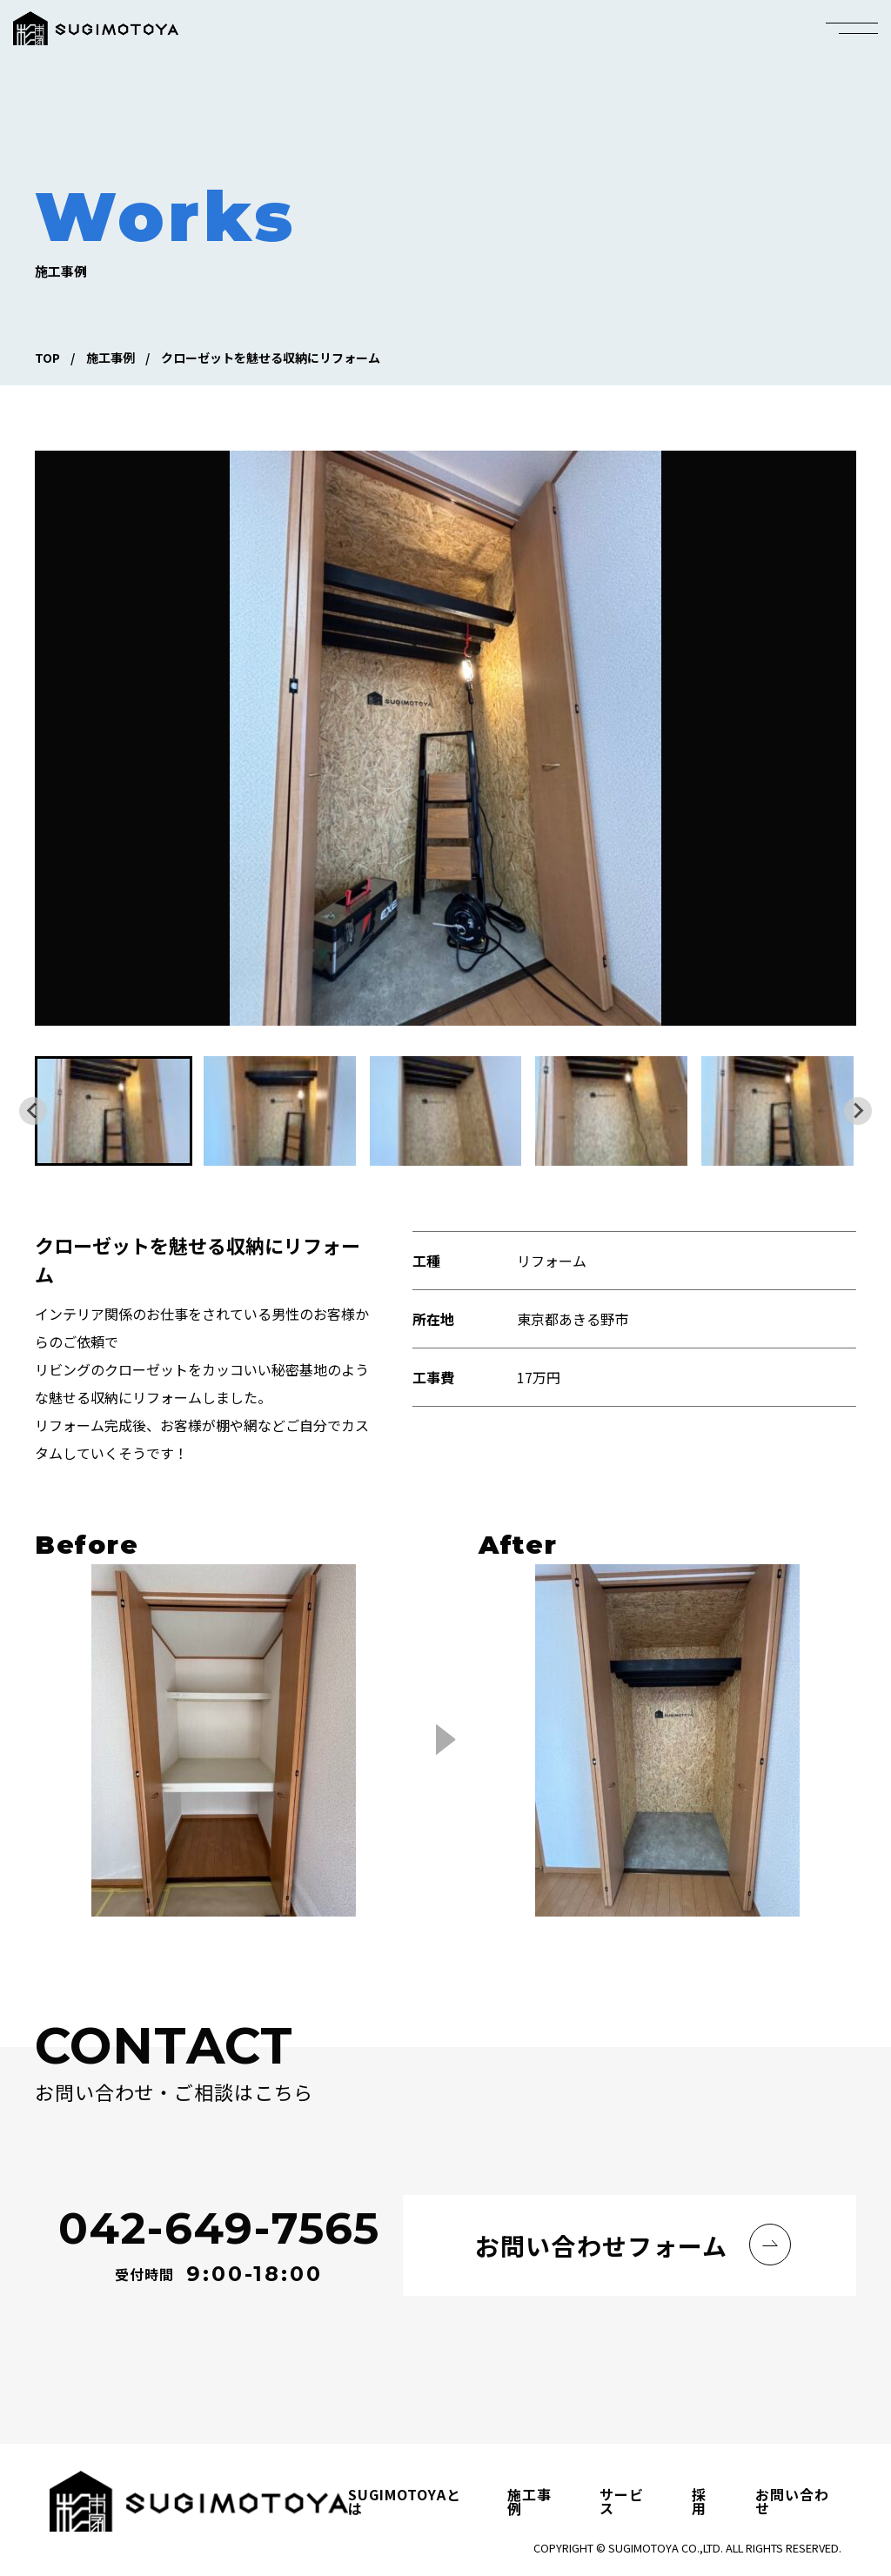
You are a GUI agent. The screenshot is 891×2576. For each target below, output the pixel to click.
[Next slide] (858, 1111)
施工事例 (110, 357)
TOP (47, 357)
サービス (622, 2501)
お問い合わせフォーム (601, 2245)
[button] (113, 1111)
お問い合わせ (792, 2501)
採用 (699, 2501)
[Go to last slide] (33, 1111)
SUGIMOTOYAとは (404, 2501)
